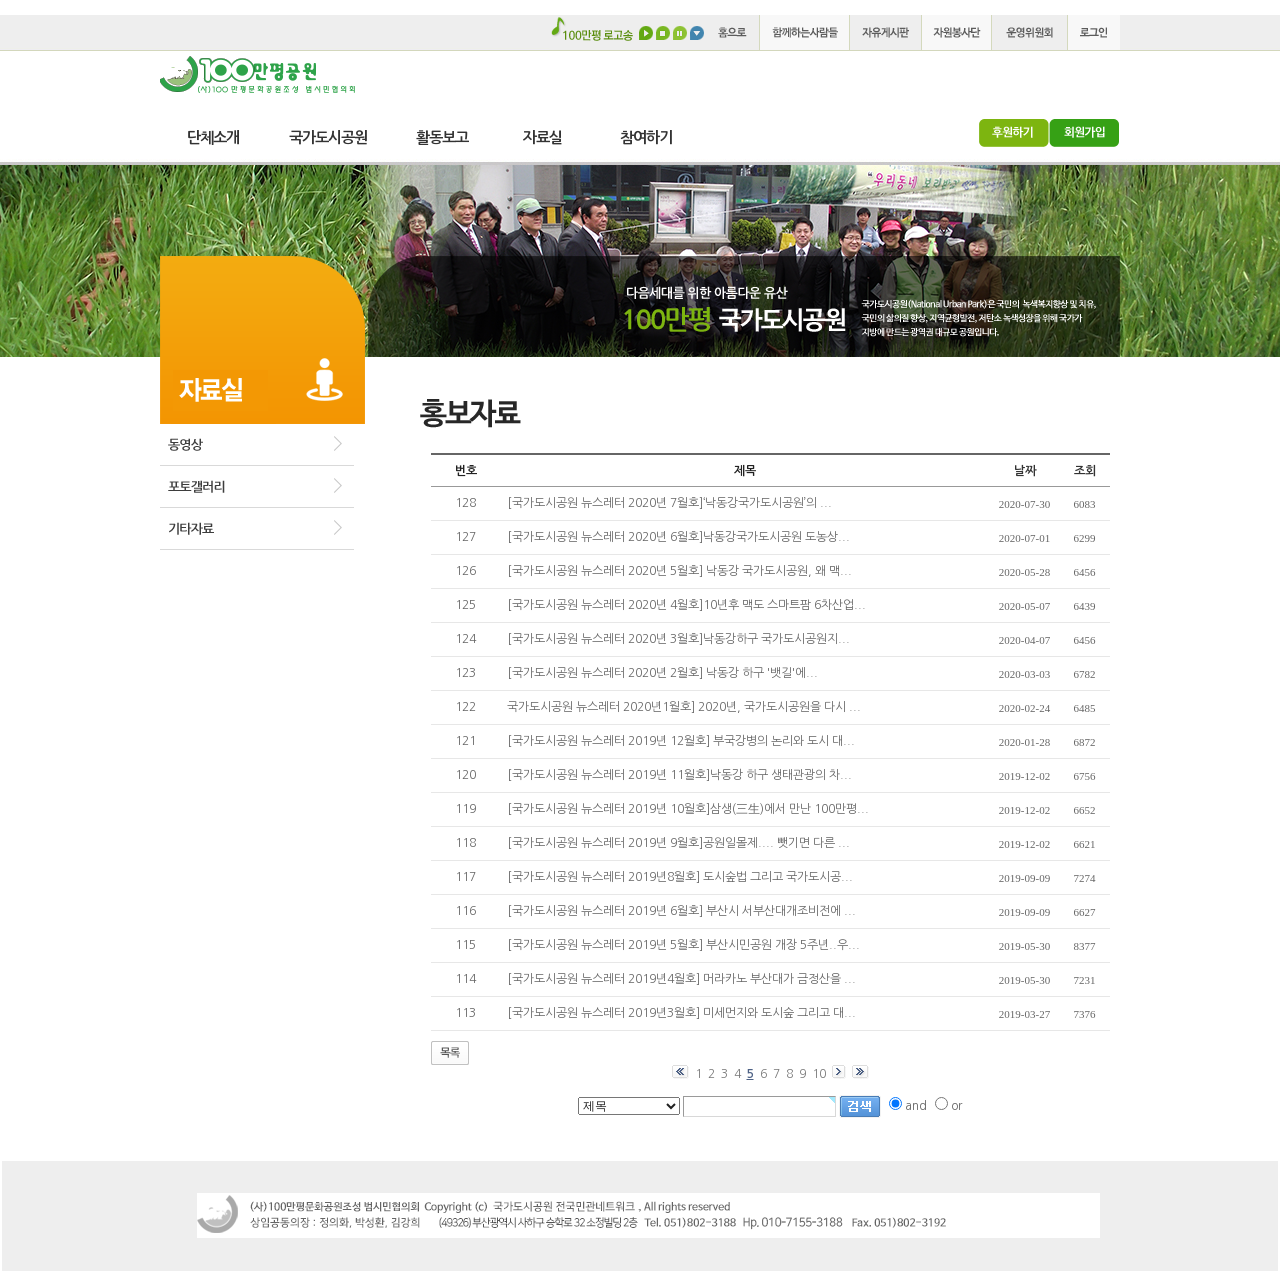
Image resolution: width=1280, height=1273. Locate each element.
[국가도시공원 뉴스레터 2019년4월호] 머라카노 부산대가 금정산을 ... (681, 979)
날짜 (1025, 471)
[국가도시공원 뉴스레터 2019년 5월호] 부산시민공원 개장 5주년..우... (683, 945)
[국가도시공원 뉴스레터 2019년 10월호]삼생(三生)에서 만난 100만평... (688, 809)
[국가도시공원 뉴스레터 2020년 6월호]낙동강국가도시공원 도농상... (678, 537)
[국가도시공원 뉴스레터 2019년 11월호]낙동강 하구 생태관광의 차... (679, 775)
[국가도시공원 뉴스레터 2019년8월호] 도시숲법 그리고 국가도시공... (680, 877)
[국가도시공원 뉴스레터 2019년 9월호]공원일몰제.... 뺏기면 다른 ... (678, 843)
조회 (1085, 471)
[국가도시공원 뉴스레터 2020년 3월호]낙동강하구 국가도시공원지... (678, 639)
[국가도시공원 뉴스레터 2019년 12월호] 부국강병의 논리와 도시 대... (681, 741)
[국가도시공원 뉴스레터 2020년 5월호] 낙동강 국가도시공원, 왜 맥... (679, 571)
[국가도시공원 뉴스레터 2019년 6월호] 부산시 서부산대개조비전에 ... (681, 911)
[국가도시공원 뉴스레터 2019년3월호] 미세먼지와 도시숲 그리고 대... (681, 1013)
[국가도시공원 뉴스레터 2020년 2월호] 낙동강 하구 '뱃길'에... (662, 673)
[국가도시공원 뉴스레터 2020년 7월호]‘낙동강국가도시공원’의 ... (669, 503)
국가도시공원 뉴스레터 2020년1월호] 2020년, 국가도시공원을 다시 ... (684, 707)
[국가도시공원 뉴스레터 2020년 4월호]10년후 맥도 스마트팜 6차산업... (686, 605)
